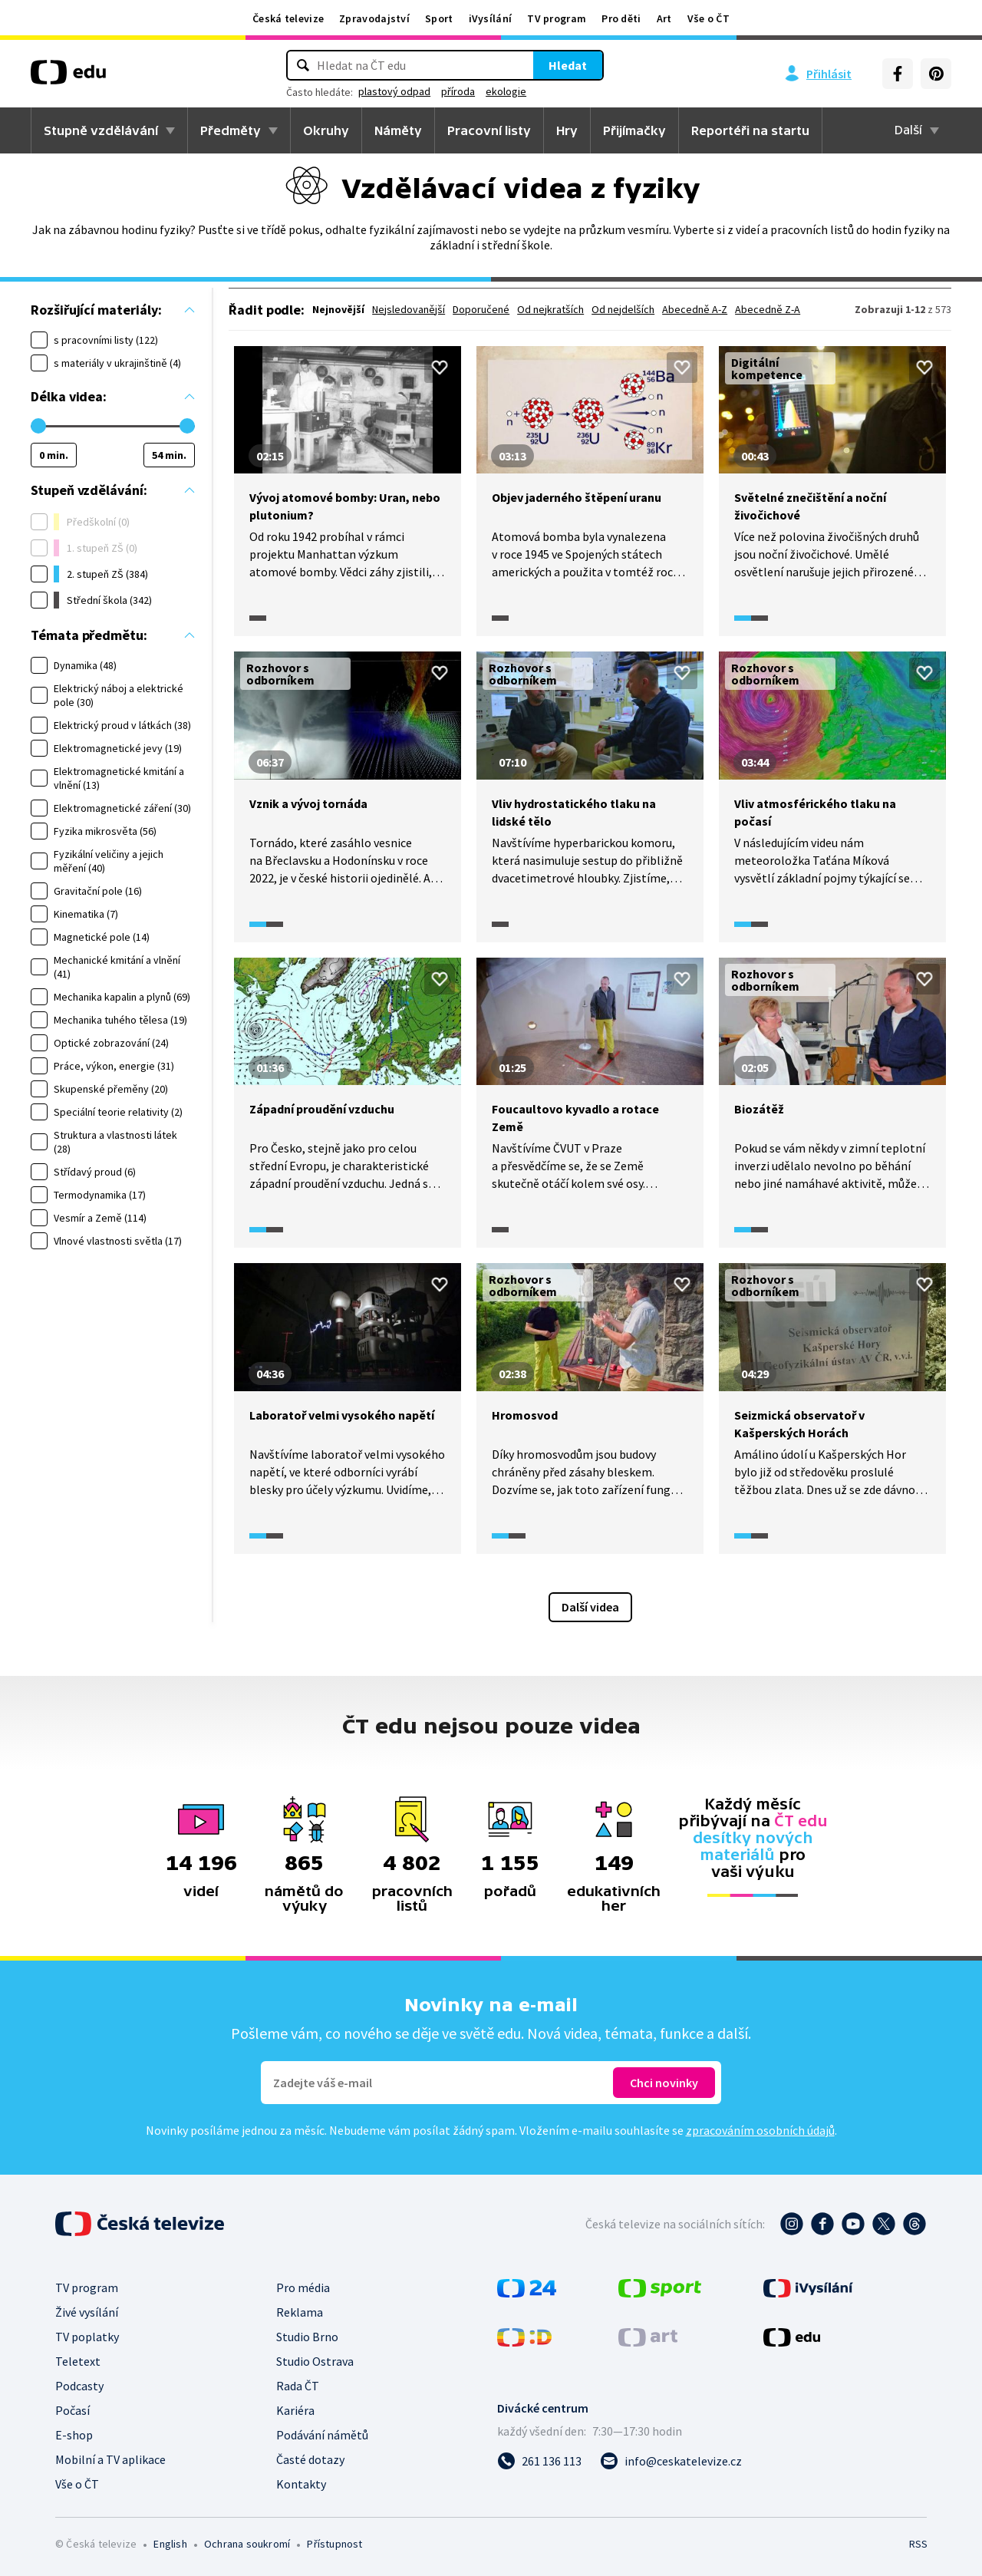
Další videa (590, 1607)
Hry (567, 130)
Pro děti (621, 18)
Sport (439, 18)
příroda (458, 91)
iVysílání (490, 18)
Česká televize (288, 18)
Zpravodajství (374, 18)
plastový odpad (394, 91)
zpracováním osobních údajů (760, 2130)
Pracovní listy (489, 130)
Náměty (398, 130)
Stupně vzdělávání (101, 130)
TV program (556, 18)
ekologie (506, 91)
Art (664, 18)
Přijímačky (634, 130)
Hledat (568, 65)
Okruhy (326, 130)
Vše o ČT (708, 18)
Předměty (230, 130)
